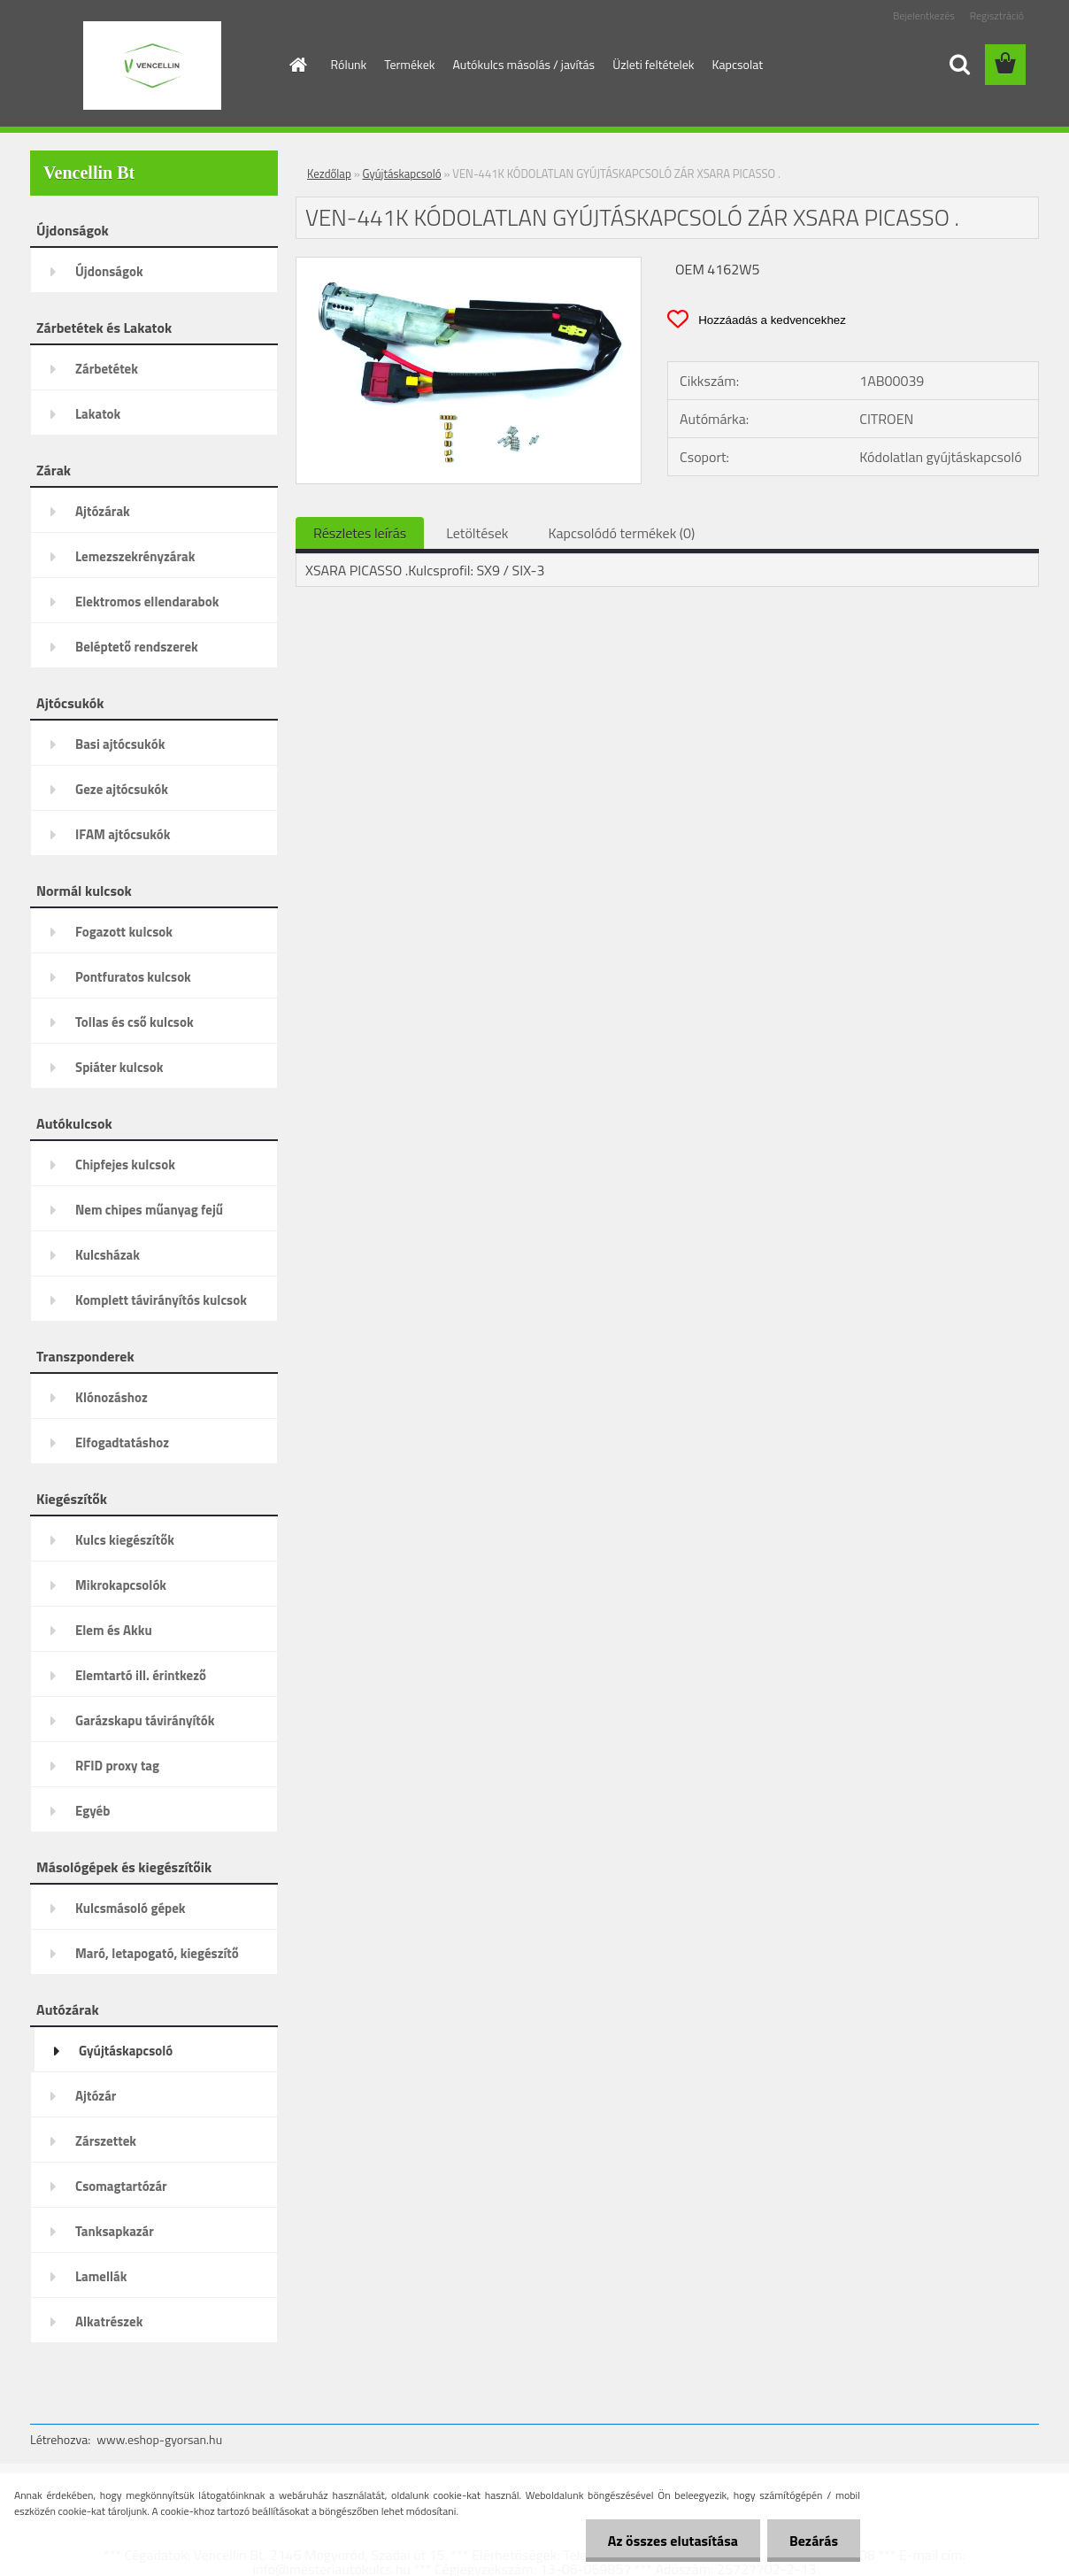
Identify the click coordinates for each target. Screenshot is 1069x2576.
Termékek (409, 64)
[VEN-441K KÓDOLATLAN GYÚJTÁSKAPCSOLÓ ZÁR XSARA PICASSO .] (468, 264)
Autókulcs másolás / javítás (523, 64)
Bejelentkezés (924, 15)
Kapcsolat (738, 64)
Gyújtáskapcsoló (402, 173)
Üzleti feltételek (653, 64)
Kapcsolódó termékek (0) (621, 533)
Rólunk (349, 64)
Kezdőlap (329, 173)
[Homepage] (297, 64)
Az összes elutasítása (673, 2540)
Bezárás (813, 2540)
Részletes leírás (359, 533)
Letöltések (477, 533)
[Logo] (151, 65)
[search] (959, 64)
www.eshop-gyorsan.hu (159, 2439)
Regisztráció (997, 15)
